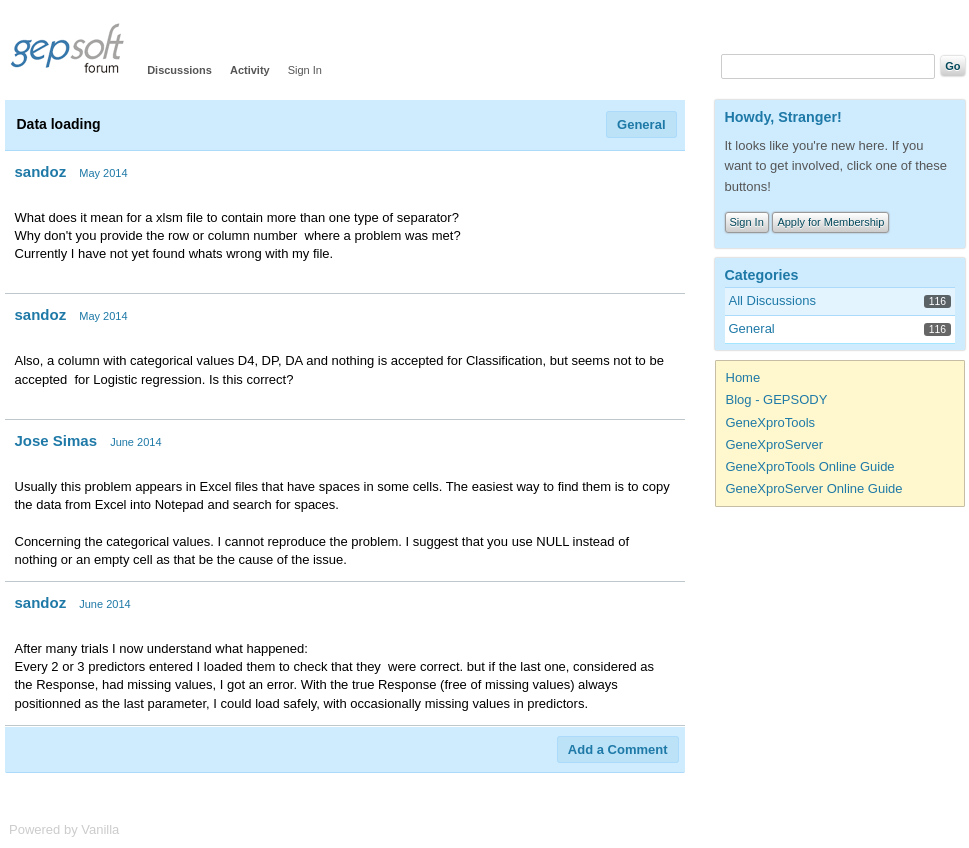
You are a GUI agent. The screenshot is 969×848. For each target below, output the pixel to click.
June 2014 (135, 442)
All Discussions (772, 300)
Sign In (305, 70)
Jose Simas (56, 440)
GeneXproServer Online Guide (814, 488)
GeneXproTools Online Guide (810, 466)
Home (743, 377)
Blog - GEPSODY (777, 399)
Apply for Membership (830, 222)
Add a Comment (618, 749)
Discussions (179, 70)
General (641, 124)
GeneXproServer (775, 444)
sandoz (41, 171)
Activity (250, 70)
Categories (762, 275)
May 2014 (103, 173)
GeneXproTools (771, 422)
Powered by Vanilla (64, 829)
